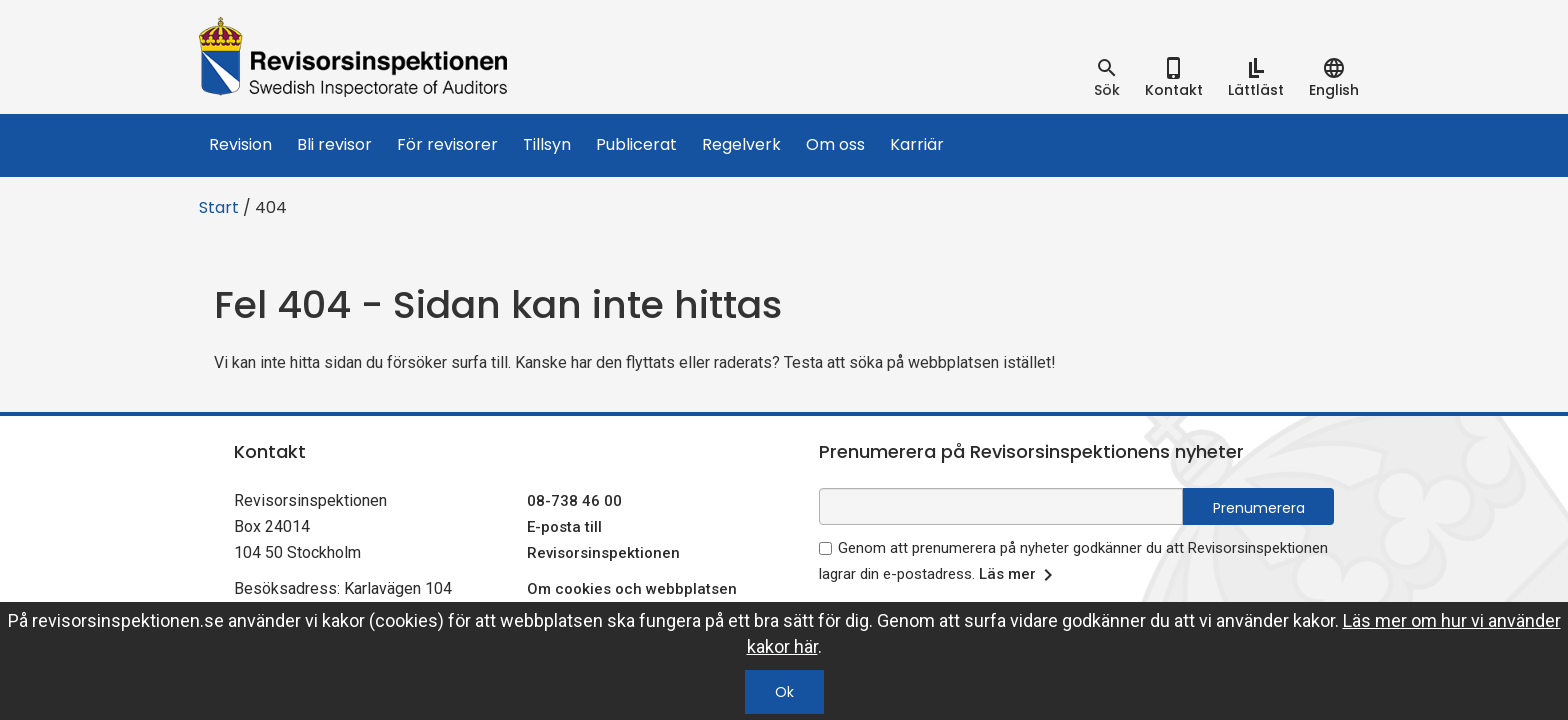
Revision (240, 144)
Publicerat (636, 144)
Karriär (917, 144)
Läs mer (1019, 575)
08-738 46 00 (574, 501)
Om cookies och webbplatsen (632, 589)
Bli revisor (334, 144)
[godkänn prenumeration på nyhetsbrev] (825, 548)
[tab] (1107, 78)
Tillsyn (547, 144)
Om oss (835, 144)
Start (219, 207)
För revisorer (447, 144)
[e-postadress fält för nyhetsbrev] (1001, 506)
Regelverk (741, 144)
